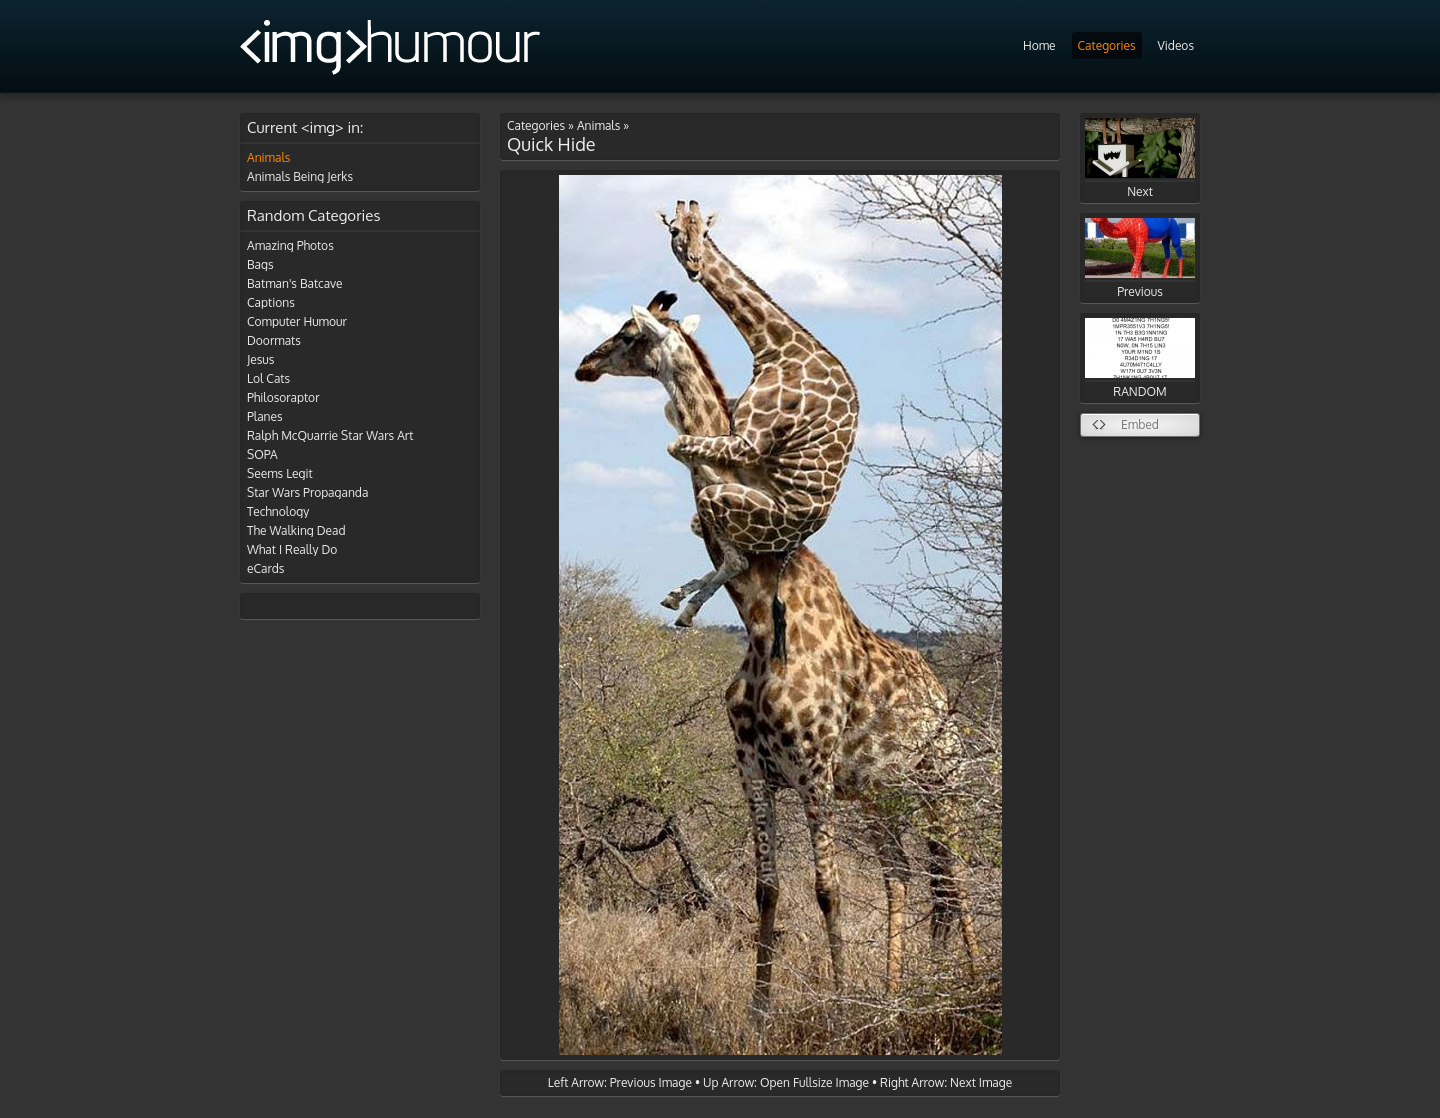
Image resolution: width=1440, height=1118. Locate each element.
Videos (1176, 45)
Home (1039, 45)
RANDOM (1140, 358)
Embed (1140, 424)
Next (1140, 158)
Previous (1140, 258)
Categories (1107, 45)
